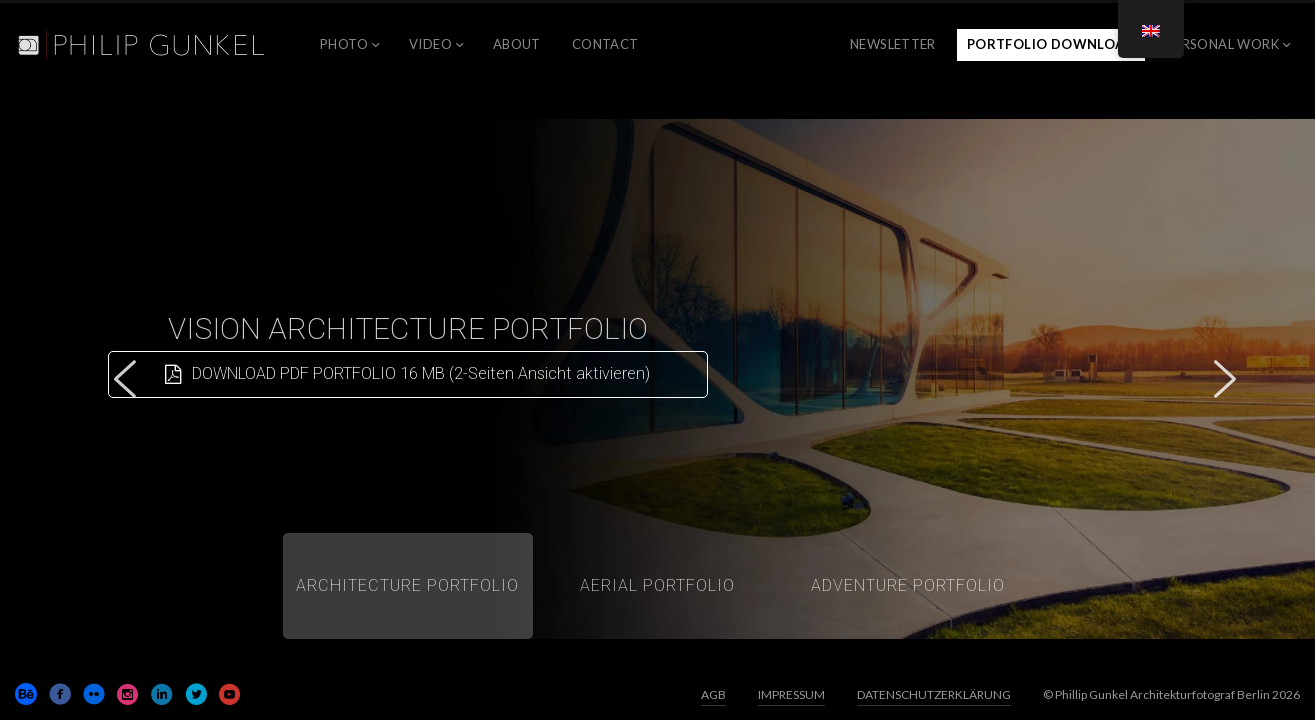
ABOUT (517, 44)
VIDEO (430, 44)
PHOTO (344, 44)
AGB (713, 694)
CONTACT (605, 44)
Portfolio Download (1051, 44)
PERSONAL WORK (1222, 44)
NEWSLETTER (893, 44)
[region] (657, 379)
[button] (125, 379)
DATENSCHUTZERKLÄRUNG (934, 694)
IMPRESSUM (791, 694)
